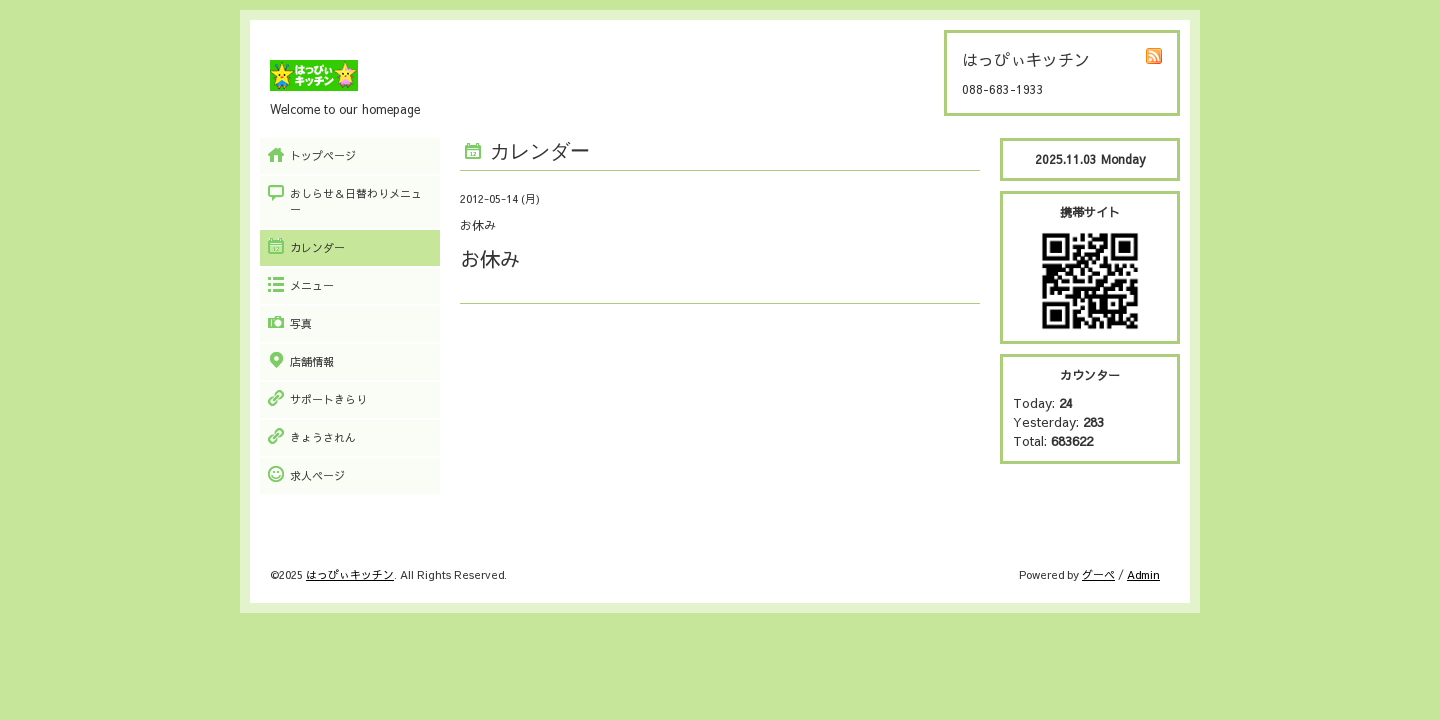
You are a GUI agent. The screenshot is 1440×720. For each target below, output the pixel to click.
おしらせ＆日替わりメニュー (356, 201)
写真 (301, 323)
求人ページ (317, 475)
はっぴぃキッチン (350, 574)
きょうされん (323, 437)
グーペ (1098, 574)
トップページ (323, 155)
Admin (1143, 574)
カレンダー (317, 247)
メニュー (312, 285)
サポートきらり (328, 399)
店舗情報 (312, 361)
